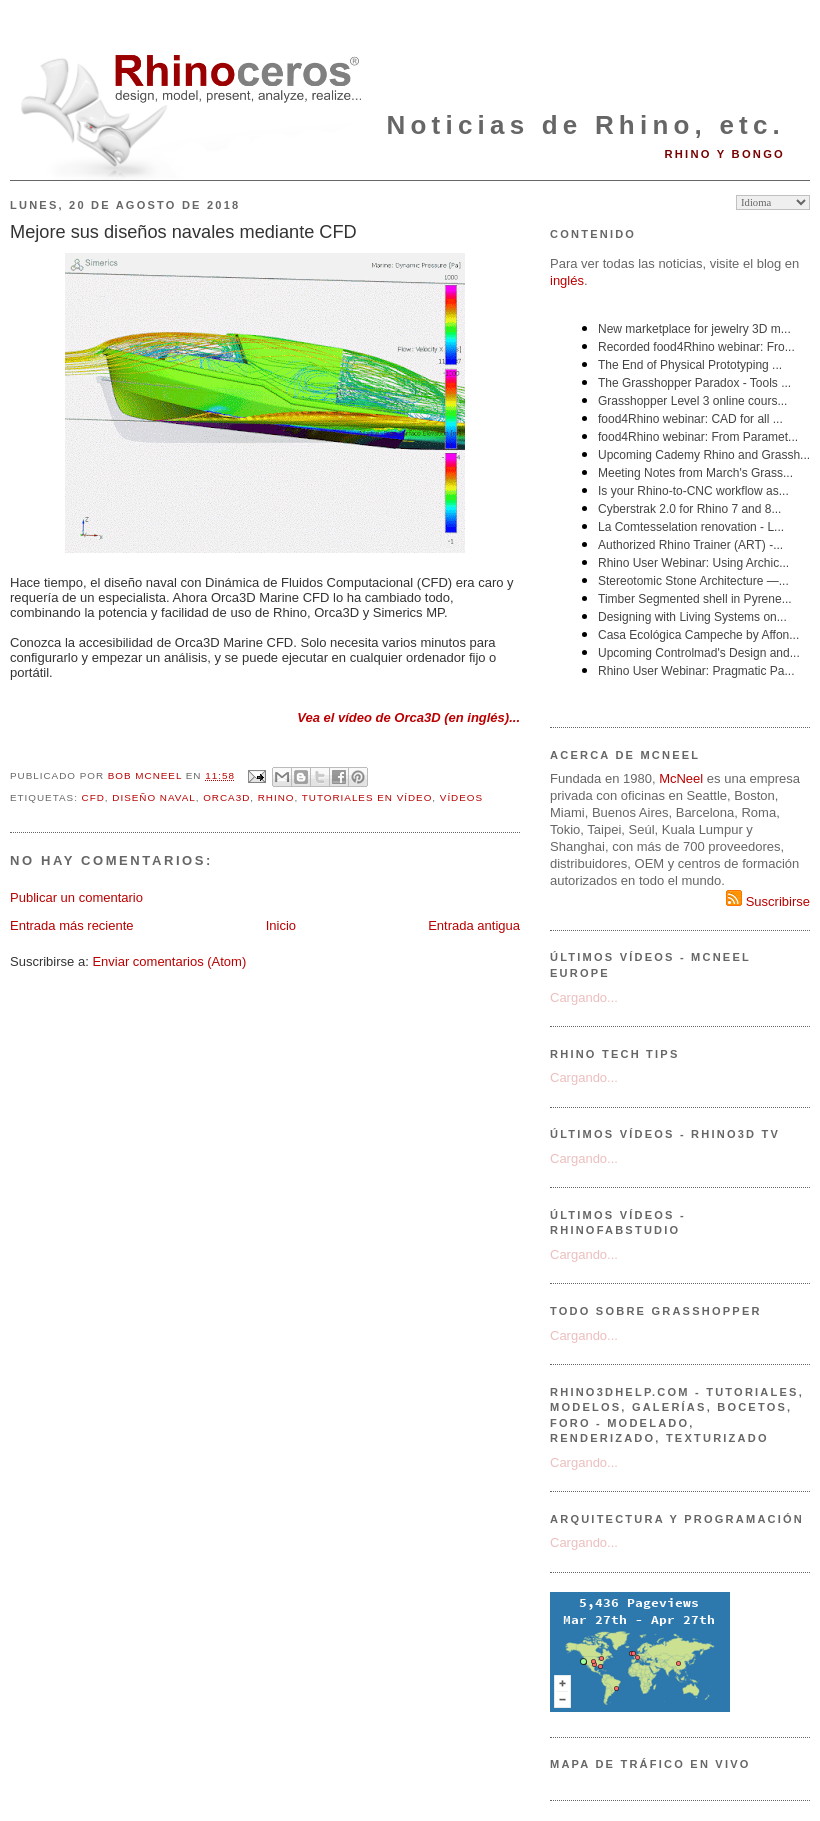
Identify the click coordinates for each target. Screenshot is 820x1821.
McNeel (681, 778)
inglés (567, 280)
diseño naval (153, 797)
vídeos (461, 797)
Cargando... (584, 997)
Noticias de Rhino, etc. (586, 125)
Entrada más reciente (72, 925)
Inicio (281, 925)
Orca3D (226, 797)
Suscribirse (768, 901)
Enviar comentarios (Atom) (169, 961)
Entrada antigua (474, 925)
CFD (93, 797)
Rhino (276, 797)
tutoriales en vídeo (367, 797)
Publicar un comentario (76, 897)
